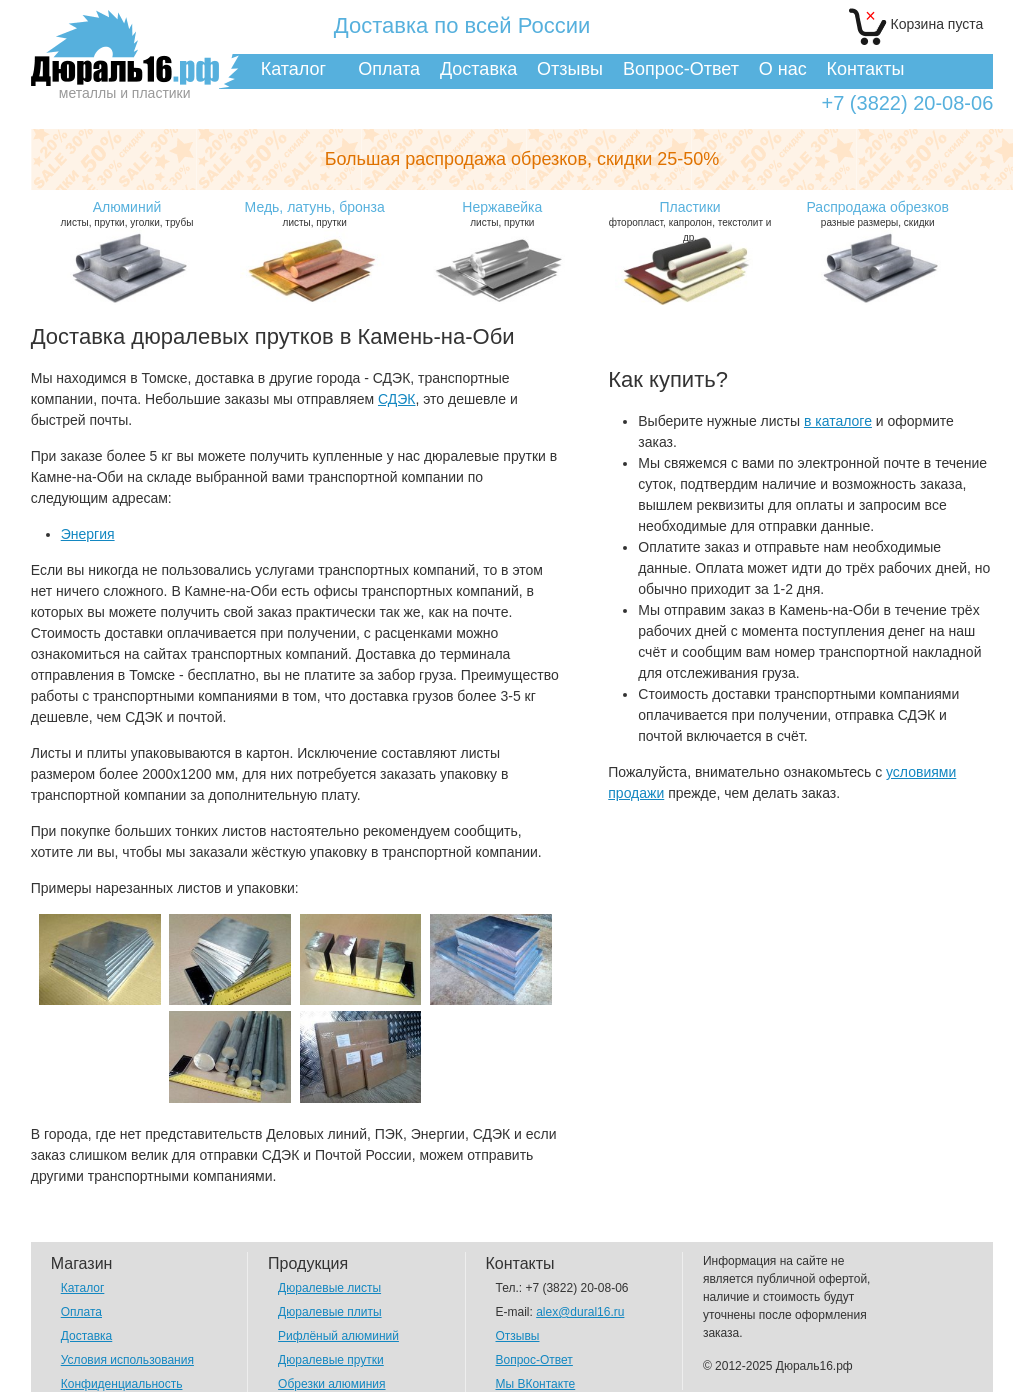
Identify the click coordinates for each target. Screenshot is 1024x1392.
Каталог (293, 69)
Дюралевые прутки (331, 1360)
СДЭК (397, 399)
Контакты (866, 69)
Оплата (389, 69)
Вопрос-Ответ (681, 69)
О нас (783, 69)
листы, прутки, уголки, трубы (126, 213)
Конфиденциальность (122, 1384)
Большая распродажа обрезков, (522, 159)
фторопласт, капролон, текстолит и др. (689, 221)
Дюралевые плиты (329, 1312)
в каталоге (838, 421)
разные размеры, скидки (877, 213)
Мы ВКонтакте (536, 1384)
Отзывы (570, 69)
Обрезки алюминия (331, 1384)
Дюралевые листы (329, 1288)
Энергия (88, 534)
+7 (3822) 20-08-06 (907, 103)
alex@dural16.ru (580, 1312)
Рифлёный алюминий (338, 1336)
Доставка (478, 69)
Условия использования (127, 1360)
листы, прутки (314, 213)
